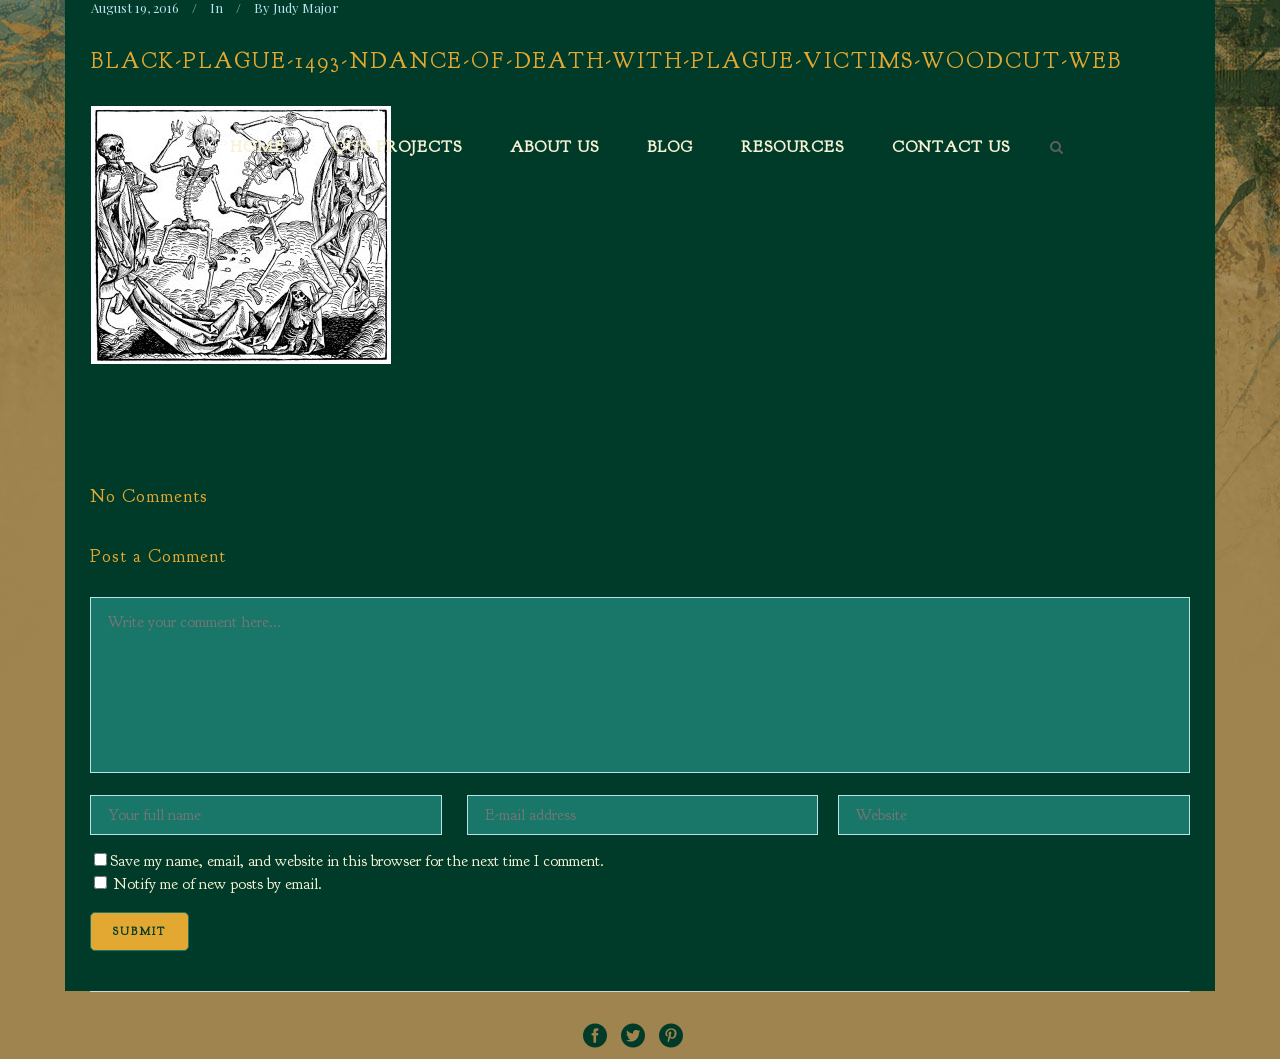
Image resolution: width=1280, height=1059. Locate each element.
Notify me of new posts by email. (218, 884)
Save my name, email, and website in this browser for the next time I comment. (357, 861)
